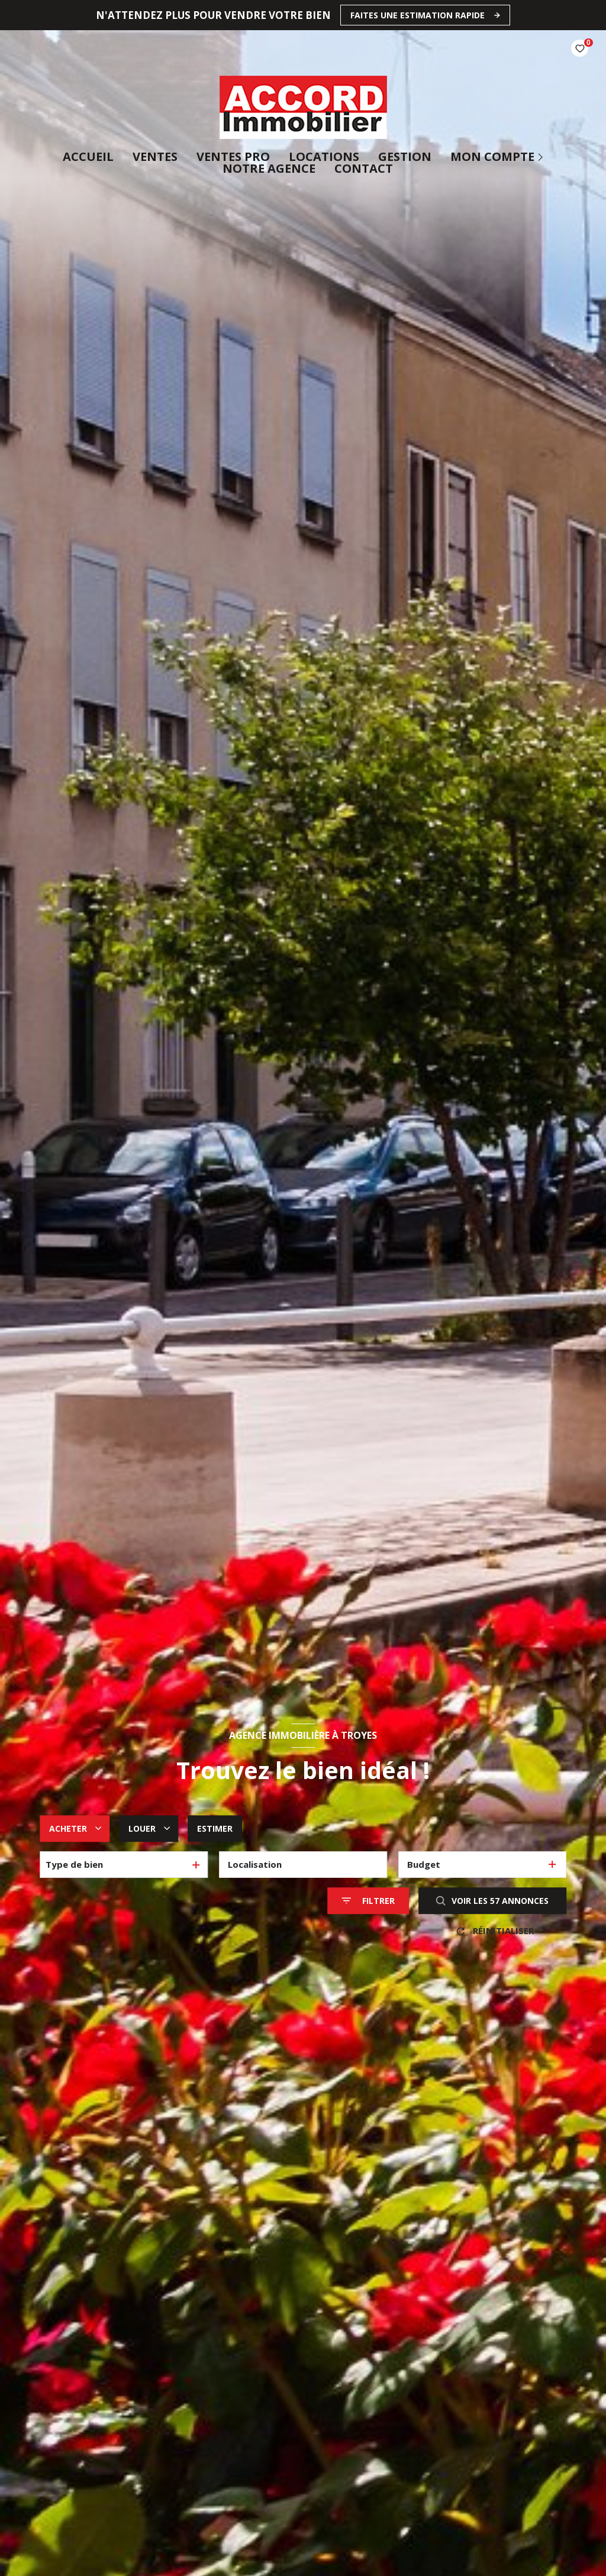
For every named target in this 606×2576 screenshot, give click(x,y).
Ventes (155, 157)
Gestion (404, 157)
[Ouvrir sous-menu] (541, 157)
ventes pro (233, 157)
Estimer (215, 1828)
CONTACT (363, 169)
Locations (324, 157)
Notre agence (269, 169)
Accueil (88, 157)
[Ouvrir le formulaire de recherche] (368, 1900)
